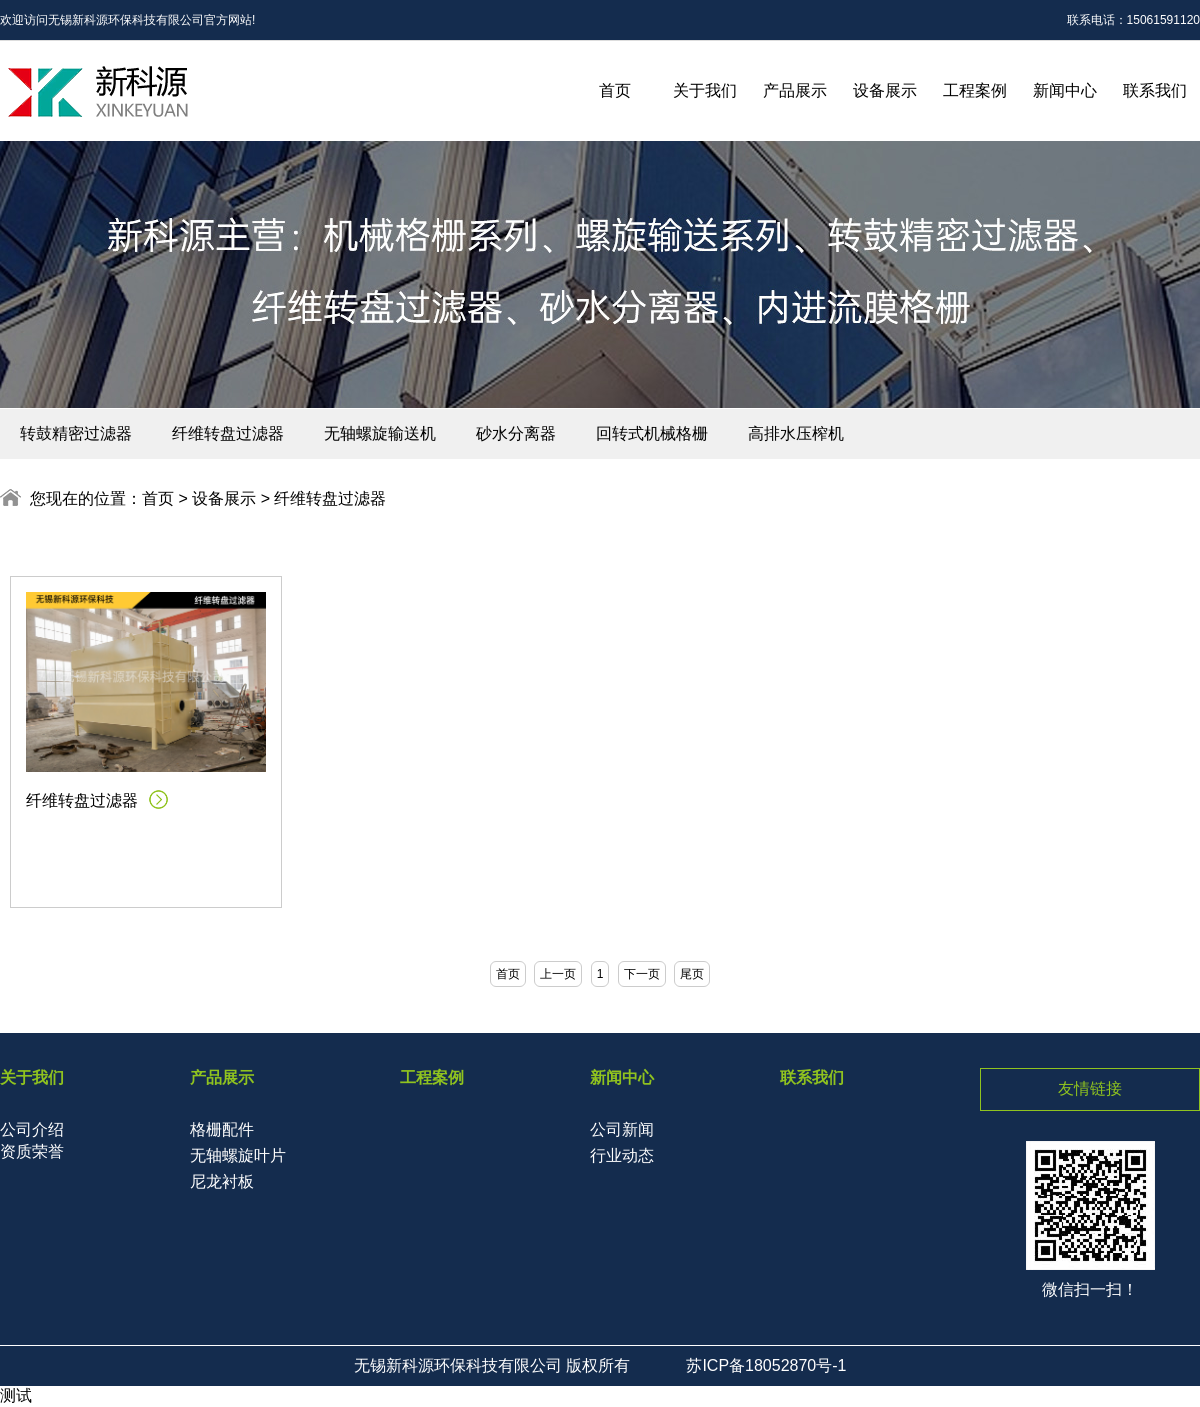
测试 (16, 1395)
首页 (615, 90)
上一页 (558, 974)
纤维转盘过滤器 (228, 433)
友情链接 (1090, 1088)
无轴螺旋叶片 (238, 1155)
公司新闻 (622, 1129)
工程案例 (975, 90)
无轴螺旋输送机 (380, 433)
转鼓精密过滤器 (76, 433)
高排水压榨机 (796, 433)
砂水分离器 (516, 433)
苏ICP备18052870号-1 (766, 1365)
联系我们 (1155, 90)
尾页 (692, 974)
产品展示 (795, 90)
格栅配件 (222, 1129)
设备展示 (885, 90)
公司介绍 (32, 1129)
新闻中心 (1065, 90)
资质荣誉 (32, 1151)
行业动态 (622, 1155)
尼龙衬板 (222, 1181)
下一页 (642, 974)
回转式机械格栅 (652, 433)
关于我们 (705, 90)
